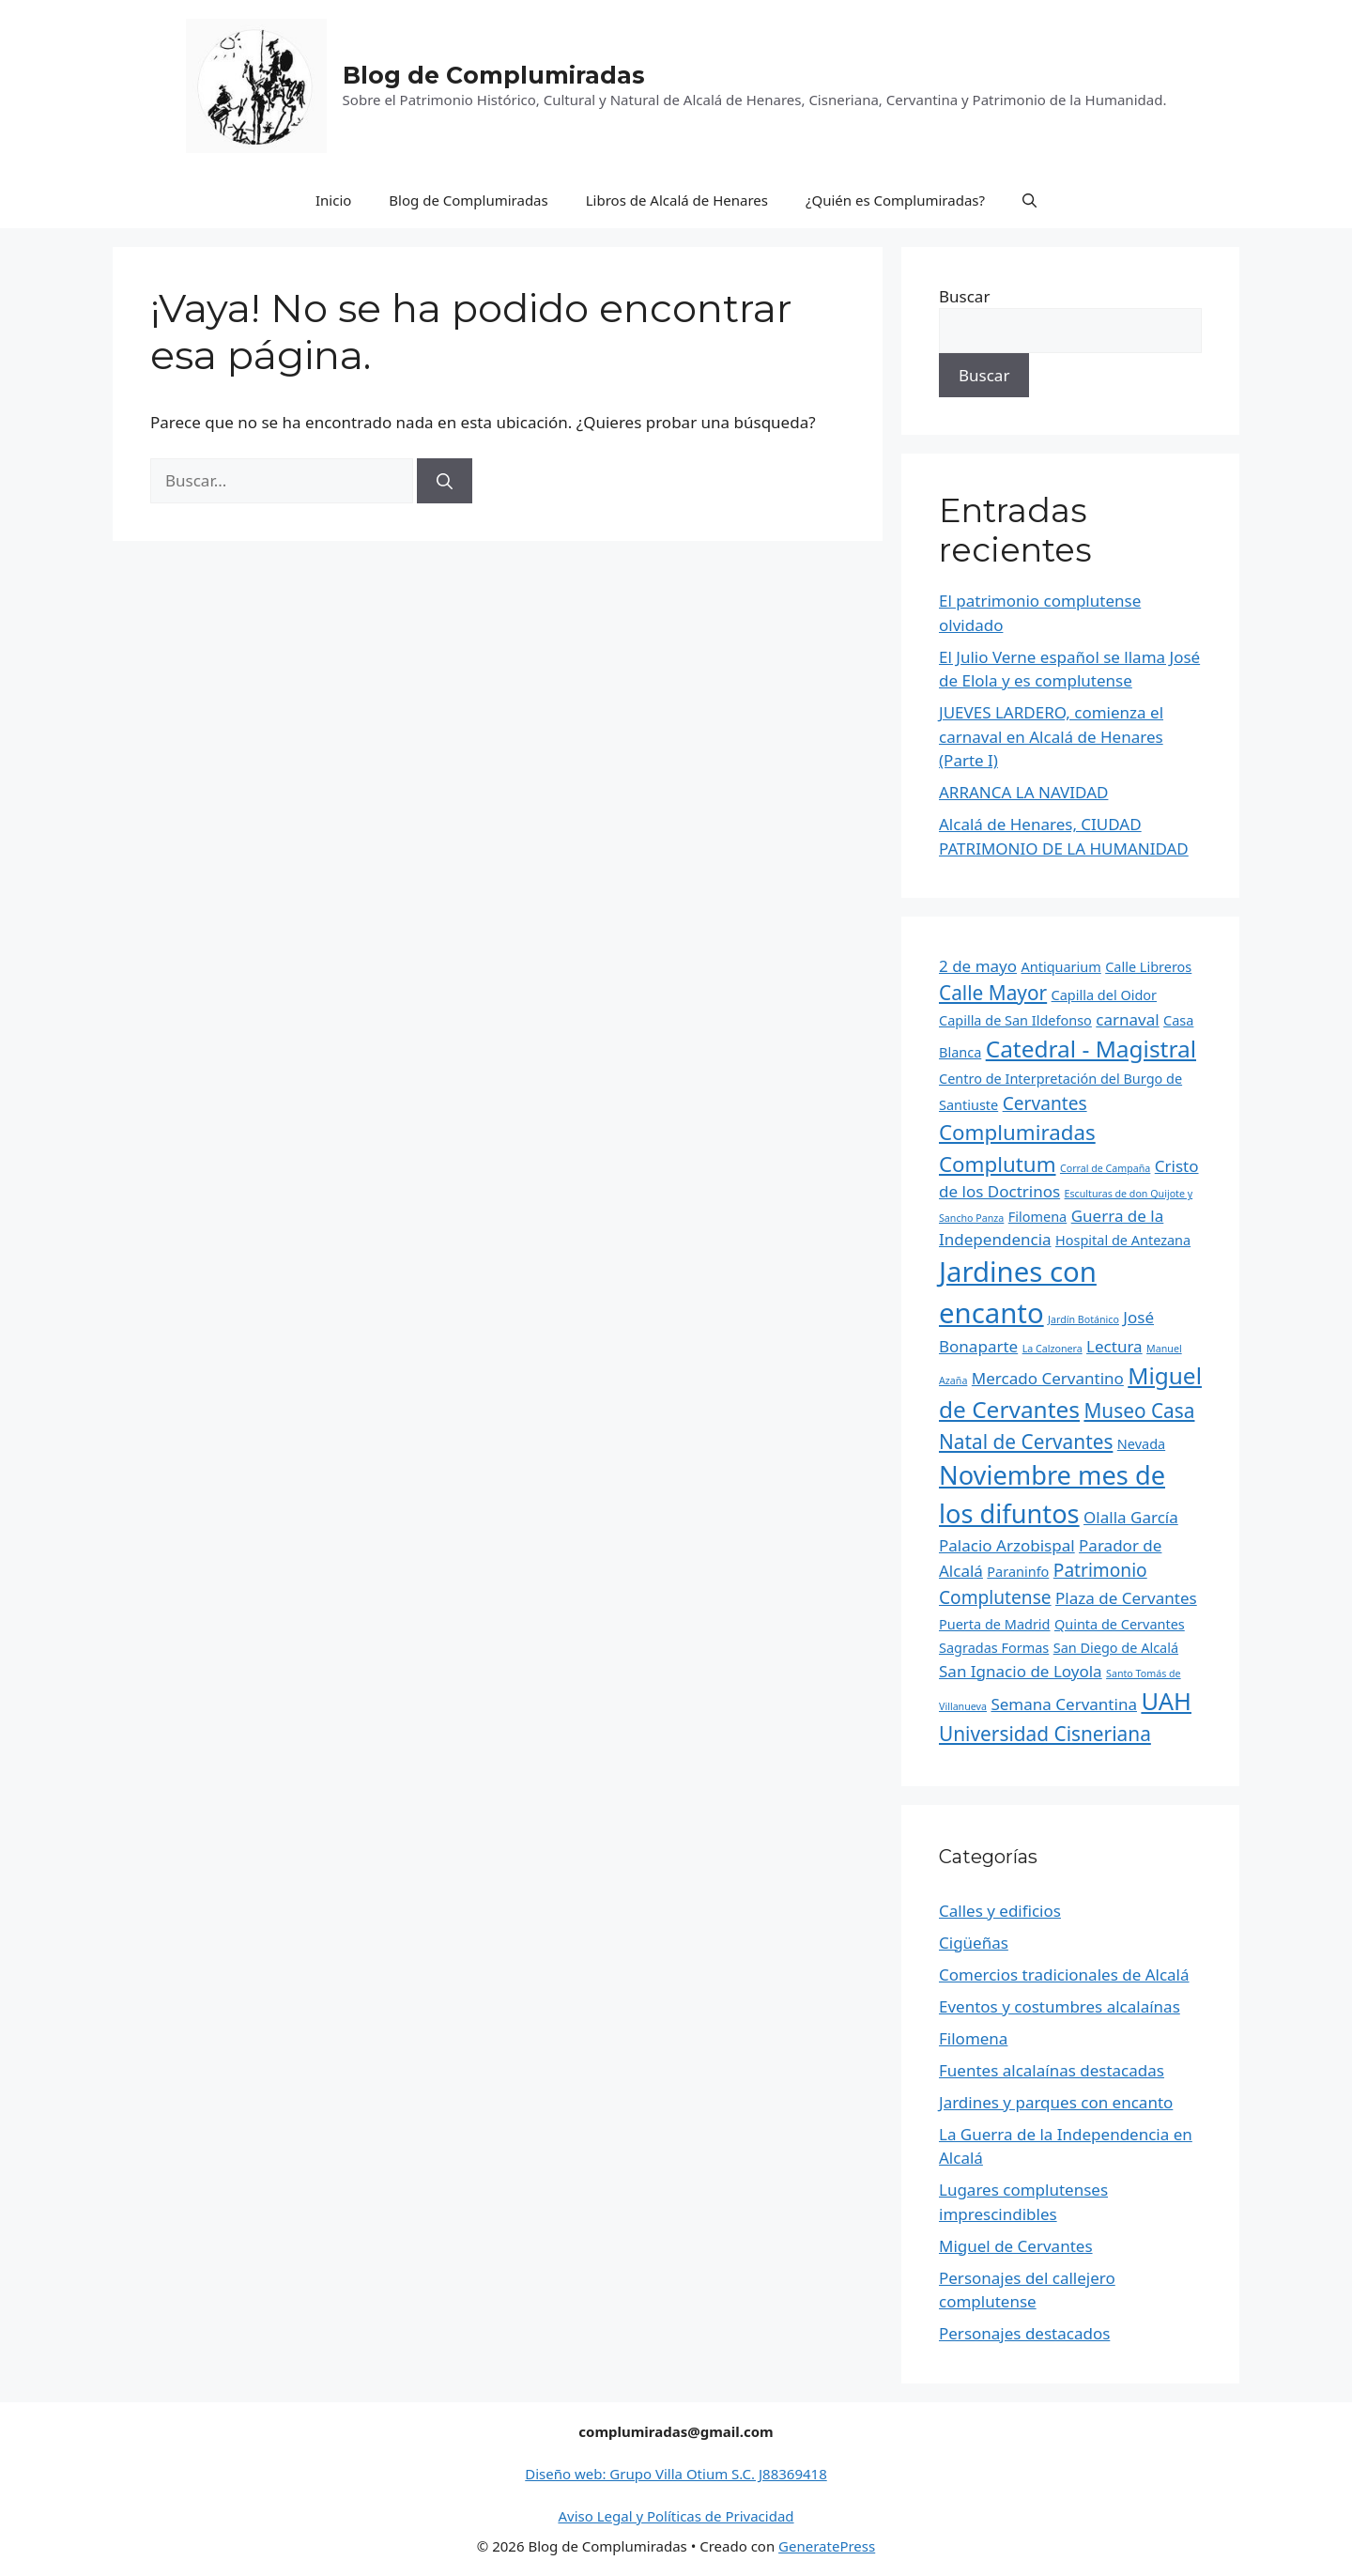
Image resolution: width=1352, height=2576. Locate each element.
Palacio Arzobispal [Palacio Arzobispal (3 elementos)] (1007, 1545)
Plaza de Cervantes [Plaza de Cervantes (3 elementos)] (1126, 1598)
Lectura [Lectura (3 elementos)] (1114, 1346)
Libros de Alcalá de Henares (677, 200)
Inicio (333, 200)
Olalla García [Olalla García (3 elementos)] (1130, 1517)
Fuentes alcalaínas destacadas (1051, 2070)
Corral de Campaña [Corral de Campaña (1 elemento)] (1105, 1168)
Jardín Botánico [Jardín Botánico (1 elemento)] (1083, 1319)
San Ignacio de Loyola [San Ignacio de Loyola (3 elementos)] (1020, 1671)
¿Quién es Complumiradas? (895, 200)
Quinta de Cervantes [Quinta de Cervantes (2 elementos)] (1119, 1624)
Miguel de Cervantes (1016, 2246)
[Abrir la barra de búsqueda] (1029, 200)
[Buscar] (444, 480)
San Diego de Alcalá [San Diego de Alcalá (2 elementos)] (1115, 1648)
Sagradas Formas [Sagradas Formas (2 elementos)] (994, 1648)
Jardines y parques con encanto (1056, 2102)
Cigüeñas (973, 1942)
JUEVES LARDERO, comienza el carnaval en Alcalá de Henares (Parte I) (1051, 736)
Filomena (973, 2038)
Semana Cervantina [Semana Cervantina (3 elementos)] (1064, 1704)
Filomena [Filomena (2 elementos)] (1037, 1217)
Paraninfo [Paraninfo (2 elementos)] (1018, 1572)
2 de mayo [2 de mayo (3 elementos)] (978, 966)
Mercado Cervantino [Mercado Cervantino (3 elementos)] (1048, 1378)
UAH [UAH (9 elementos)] (1166, 1701)
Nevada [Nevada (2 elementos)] (1141, 1444)
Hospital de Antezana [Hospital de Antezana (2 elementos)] (1123, 1240)
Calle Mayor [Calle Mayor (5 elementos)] (993, 992)
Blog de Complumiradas (494, 75)
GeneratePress (826, 2546)
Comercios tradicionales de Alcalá (1064, 1974)
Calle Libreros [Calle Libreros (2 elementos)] (1148, 967)
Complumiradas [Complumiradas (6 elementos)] (1017, 1132)
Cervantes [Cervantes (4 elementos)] (1045, 1103)
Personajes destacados (1024, 2333)
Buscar (964, 296)
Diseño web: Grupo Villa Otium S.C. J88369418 (675, 2473)
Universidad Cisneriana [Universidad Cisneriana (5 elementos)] (1045, 1733)
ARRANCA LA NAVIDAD (1023, 792)
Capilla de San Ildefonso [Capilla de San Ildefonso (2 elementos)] (1015, 1020)
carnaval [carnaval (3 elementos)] (1127, 1019)
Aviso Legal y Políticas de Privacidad (675, 2516)
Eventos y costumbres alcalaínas (1059, 2006)
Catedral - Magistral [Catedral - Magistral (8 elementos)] (1091, 1048)
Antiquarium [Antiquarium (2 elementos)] (1061, 967)
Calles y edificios (1000, 1910)
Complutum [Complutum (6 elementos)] (997, 1164)
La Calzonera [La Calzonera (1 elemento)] (1052, 1348)
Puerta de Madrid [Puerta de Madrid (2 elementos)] (995, 1624)
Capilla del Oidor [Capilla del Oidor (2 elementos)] (1104, 995)
